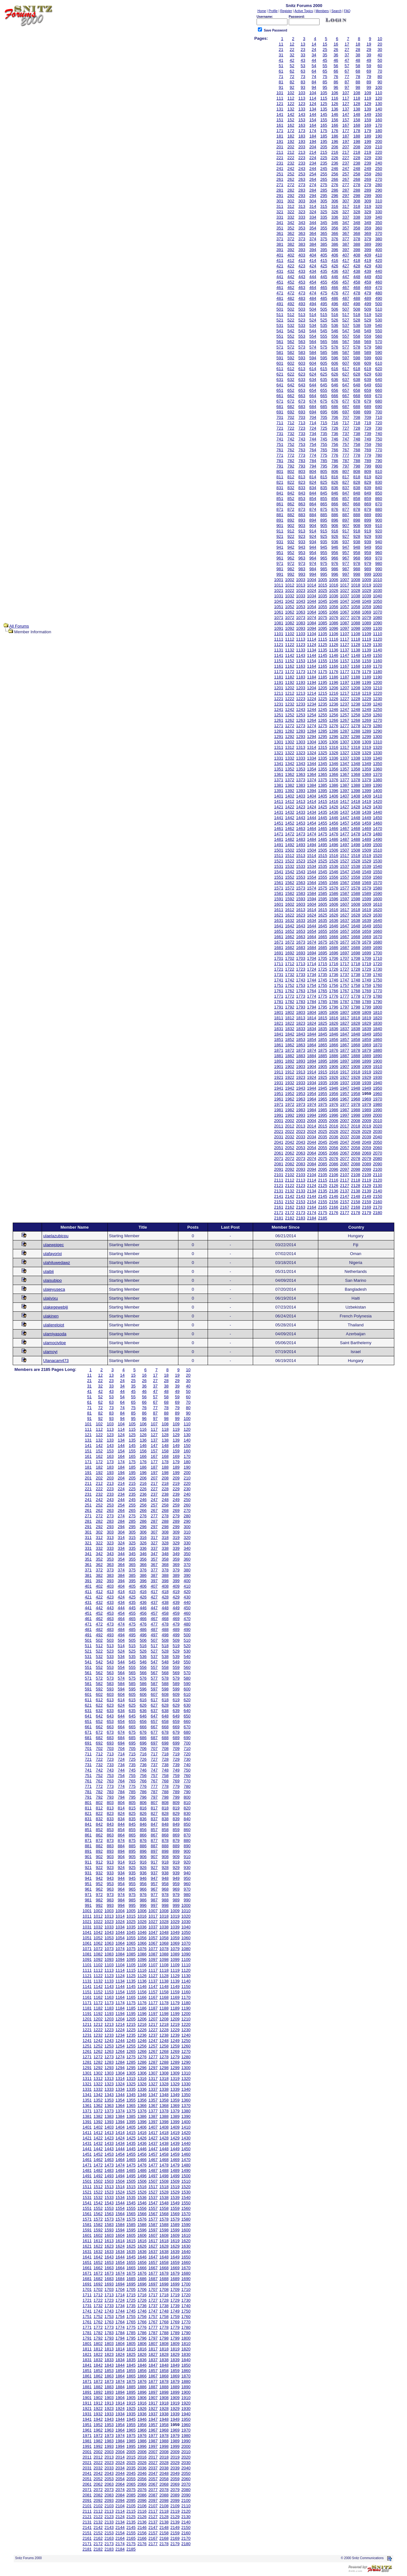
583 (301, 352)
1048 (355, 601)
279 (367, 184)
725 (323, 428)
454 (312, 282)
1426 (333, 806)
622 (290, 374)
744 (312, 439)
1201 (278, 687)
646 (334, 385)
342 (290, 222)
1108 (355, 633)
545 (323, 330)
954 (312, 552)
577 (345, 347)
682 (290, 406)
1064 (311, 612)
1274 (311, 725)
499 (367, 303)
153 (301, 119)
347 (345, 222)
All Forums (19, 626)
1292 (289, 736)
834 (312, 487)
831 (279, 487)
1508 (355, 850)
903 (301, 525)
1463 (300, 828)
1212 (289, 693)
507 (345, 309)
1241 (278, 709)
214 (312, 152)
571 (279, 347)
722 (290, 428)
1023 (300, 590)
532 (290, 325)
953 (301, 552)
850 (378, 493)
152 (290, 119)
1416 (333, 801)
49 (369, 60)
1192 (289, 682)
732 (290, 433)
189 (367, 136)
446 (334, 276)
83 (303, 82)
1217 (344, 693)
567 (345, 341)
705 (323, 417)
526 (334, 320)
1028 (355, 590)
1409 (366, 796)
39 (369, 55)
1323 (300, 752)
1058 (355, 606)
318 (356, 206)
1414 (311, 801)
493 (301, 303)
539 (367, 325)
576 (334, 347)
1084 (311, 623)
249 (367, 168)
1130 (377, 644)
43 (303, 60)
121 (279, 103)
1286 (333, 731)
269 (367, 179)
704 (312, 417)
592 (290, 357)
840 (378, 487)
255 (323, 174)
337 (345, 217)
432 (290, 271)
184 (312, 136)
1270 (377, 720)
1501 (278, 850)
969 (367, 558)
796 (334, 466)
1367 (344, 774)
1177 (344, 671)
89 (369, 82)
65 (325, 71)
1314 (311, 747)
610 (378, 363)
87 (347, 82)
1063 (300, 612)
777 (345, 455)
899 (367, 520)
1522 (289, 861)
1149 (366, 655)
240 (378, 163)
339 (367, 217)
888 (356, 514)
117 (345, 98)
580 (378, 347)
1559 (366, 877)
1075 (322, 617)
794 (312, 466)
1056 (333, 606)
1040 (377, 595)
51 (281, 65)
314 (312, 206)
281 (279, 190)
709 (367, 417)
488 (356, 298)
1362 (289, 774)
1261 (278, 720)
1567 (344, 882)
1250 (377, 709)
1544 (311, 871)
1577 (344, 888)
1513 (300, 855)
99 (369, 87)
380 (378, 238)
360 (378, 228)
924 (312, 536)
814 (312, 476)
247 (345, 168)
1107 (344, 633)
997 (345, 574)
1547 (344, 871)
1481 (278, 839)
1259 (366, 714)
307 (345, 201)
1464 (311, 828)
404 (312, 255)
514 (312, 314)
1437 (344, 812)
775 (323, 455)
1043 (300, 601)
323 (301, 211)
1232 (289, 704)
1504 (311, 850)
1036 (333, 595)
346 (334, 222)
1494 (311, 844)
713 (301, 422)
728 (356, 428)
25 (325, 49)
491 (279, 303)
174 (312, 130)
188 (356, 136)
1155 (322, 660)
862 (290, 504)
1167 (344, 666)
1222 (289, 698)
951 (279, 552)
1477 (344, 834)
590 (378, 352)
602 (290, 363)
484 (312, 298)
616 (334, 368)
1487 (344, 839)
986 (334, 568)
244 (312, 168)
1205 (322, 687)
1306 (333, 742)
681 (279, 406)
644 (312, 385)
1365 (322, 774)
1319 (366, 747)
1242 (289, 709)
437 (345, 271)
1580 (377, 888)
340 (378, 217)
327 (345, 211)
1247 (344, 709)
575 (323, 347)
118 (356, 98)
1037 (344, 595)
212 (290, 152)
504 (312, 309)
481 (279, 298)
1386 (333, 785)
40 (379, 55)
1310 (377, 742)
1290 (377, 731)
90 (379, 82)
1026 (333, 590)
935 (323, 541)
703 (301, 417)
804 (312, 471)
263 (301, 179)
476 (334, 293)
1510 (377, 850)
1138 (355, 650)
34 (314, 55)
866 (334, 504)
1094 (311, 628)
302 (290, 201)
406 (334, 255)
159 (367, 119)
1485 (322, 839)
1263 (300, 720)
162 (290, 125)
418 (356, 260)
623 (301, 374)
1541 (278, 871)
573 (301, 347)
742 (290, 439)
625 (323, 374)
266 (334, 179)
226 (334, 157)
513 (301, 314)
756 (334, 444)
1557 (344, 877)
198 (356, 141)
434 (312, 271)
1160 (377, 660)
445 (323, 276)
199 (367, 141)
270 (378, 179)
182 (290, 136)
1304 (311, 742)
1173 (300, 671)
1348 (355, 763)
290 (378, 190)
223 (301, 157)
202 (290, 146)
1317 (344, 747)
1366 (333, 774)
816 (334, 476)
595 (323, 357)
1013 (300, 585)
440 (378, 271)
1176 (333, 671)
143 (301, 114)
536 (334, 325)
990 (378, 568)
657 (345, 390)
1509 (366, 850)
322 (290, 211)
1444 (311, 817)
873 (301, 509)
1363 (300, 774)
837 (345, 487)
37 (347, 55)
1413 (300, 801)
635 (323, 379)
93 (303, 87)
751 (279, 444)
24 (314, 49)
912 (290, 531)
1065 (322, 612)
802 (290, 471)
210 (378, 146)
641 (279, 385)
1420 (377, 801)
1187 (344, 677)
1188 (355, 677)
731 (279, 433)
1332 (289, 758)
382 (290, 244)
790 (378, 460)
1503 (300, 850)
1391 (278, 790)
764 (312, 449)
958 (356, 552)
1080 (377, 617)
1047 (344, 601)
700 (378, 412)
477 (345, 293)
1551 (278, 877)
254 (312, 174)
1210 (377, 687)
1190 (377, 677)
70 (379, 71)
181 (279, 136)
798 (356, 466)
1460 (377, 823)
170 (378, 125)
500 (378, 303)
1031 (278, 595)
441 (279, 276)
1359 (366, 769)
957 (345, 552)
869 (367, 504)
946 (334, 547)
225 (323, 157)
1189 (366, 677)
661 (279, 395)
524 (312, 320)
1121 (278, 644)
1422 (289, 806)
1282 (289, 731)
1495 (322, 844)
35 (325, 55)
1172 (289, 671)
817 (345, 476)
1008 (355, 579)
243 (301, 168)
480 (378, 293)
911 (279, 531)
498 (356, 303)
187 (345, 136)
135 (323, 109)
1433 (300, 812)
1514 (311, 855)
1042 (289, 601)
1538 (355, 866)
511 (279, 314)
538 (356, 325)
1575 (322, 888)
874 (312, 509)
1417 (344, 801)
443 (301, 276)
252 (290, 174)
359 (367, 228)
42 (292, 60)
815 (323, 476)
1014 (311, 585)
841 (279, 493)
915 (323, 531)
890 (378, 514)
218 (356, 152)
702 (290, 417)
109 (367, 92)
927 (345, 536)
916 (334, 531)
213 (301, 152)
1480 (377, 834)
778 (356, 455)
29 (369, 49)
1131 (278, 650)
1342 (289, 763)
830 (378, 482)
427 (345, 265)
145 (323, 114)
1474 (311, 834)
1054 (311, 606)
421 (279, 265)
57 (347, 65)
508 (356, 309)
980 (378, 563)
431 (279, 271)
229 (367, 157)
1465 (322, 828)
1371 (278, 779)
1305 (322, 742)
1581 (278, 893)
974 (312, 563)
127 (345, 103)
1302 (289, 742)
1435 (322, 812)
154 (312, 119)
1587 (344, 893)
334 (312, 217)
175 (323, 130)
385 (323, 244)
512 (290, 314)
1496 (333, 844)
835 (323, 487)
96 (336, 87)
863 (301, 504)
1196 (333, 682)
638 (356, 379)
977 (345, 563)
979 (367, 563)
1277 (344, 725)
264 (312, 179)
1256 (333, 714)
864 (312, 504)
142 (290, 114)
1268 (355, 720)
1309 (366, 742)
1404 (311, 796)
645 (323, 385)
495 (323, 303)
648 (356, 385)
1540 (377, 866)
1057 (344, 606)
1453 (300, 823)
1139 (366, 650)
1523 (300, 861)
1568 (355, 882)
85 (325, 82)
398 (356, 249)
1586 (333, 893)
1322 (289, 752)
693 (301, 412)
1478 (355, 834)
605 (323, 363)
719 (367, 422)
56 (336, 65)
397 (345, 249)
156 (334, 119)
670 (378, 395)
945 (323, 547)
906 (334, 525)
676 (334, 401)
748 (356, 439)
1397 (344, 790)
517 (345, 314)
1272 (289, 725)
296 (334, 195)
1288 (355, 731)
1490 (377, 839)
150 (378, 114)
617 (345, 368)
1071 (278, 617)
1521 (278, 861)
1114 (311, 639)
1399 (366, 790)
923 (301, 536)
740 (378, 433)
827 (345, 482)
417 (345, 260)
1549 (366, 871)
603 (301, 363)
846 (334, 493)
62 (292, 71)
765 (323, 449)
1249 (366, 709)
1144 (311, 655)
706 (334, 417)
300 (378, 195)
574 (312, 347)
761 (279, 449)
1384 (311, 785)
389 (367, 244)
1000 (377, 574)
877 (345, 509)
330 (378, 211)
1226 (333, 698)
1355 (322, 769)
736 (334, 433)
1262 (289, 720)
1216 (333, 693)
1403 (300, 796)
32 (292, 55)
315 (323, 206)
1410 (377, 796)
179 (367, 130)
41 (281, 60)
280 (378, 184)
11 (281, 44)
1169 (366, 666)
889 (367, 514)
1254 (311, 714)
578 (356, 347)
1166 (333, 666)
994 (312, 574)
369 (367, 233)
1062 (289, 612)
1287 (344, 731)
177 (345, 130)
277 (345, 184)
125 (323, 103)
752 (290, 444)
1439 (366, 812)
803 (301, 471)
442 (290, 276)
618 (356, 368)
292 (290, 195)
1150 (377, 655)
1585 (322, 893)
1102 (289, 633)
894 (312, 520)
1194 (311, 682)
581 (279, 352)
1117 (344, 639)
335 (323, 217)
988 (356, 568)
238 (356, 163)
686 (334, 406)
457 (345, 282)
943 (301, 547)
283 (301, 190)
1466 (333, 828)
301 (279, 201)
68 (357, 71)
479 (367, 293)
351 (279, 228)
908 (356, 525)
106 (334, 92)
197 (345, 141)
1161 (278, 666)
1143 (300, 655)
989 (367, 568)
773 (301, 455)
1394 (311, 790)
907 (345, 525)
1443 (300, 817)
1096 (333, 628)
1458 (355, 823)
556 (334, 336)
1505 (322, 850)
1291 (278, 736)
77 (347, 76)
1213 (300, 693)
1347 (344, 763)
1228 (355, 698)
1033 (300, 595)
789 (367, 460)
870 (378, 504)
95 (325, 87)
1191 (278, 682)
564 (312, 341)
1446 (333, 817)
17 (347, 44)
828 (356, 482)
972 (290, 563)
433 (301, 271)
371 (279, 238)
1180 (377, 671)
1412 (289, 801)
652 (290, 390)
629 (367, 374)
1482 (289, 839)
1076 (333, 617)
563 (301, 341)
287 (345, 190)
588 (356, 352)
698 (356, 412)
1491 (278, 844)
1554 (311, 877)
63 (303, 71)
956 (334, 552)
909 (367, 525)
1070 (377, 612)
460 (378, 282)
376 (334, 238)
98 (357, 87)
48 (357, 60)
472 (290, 293)
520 (378, 314)
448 (356, 276)
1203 (300, 687)
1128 (355, 644)
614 (312, 368)
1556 (333, 877)
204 (312, 146)
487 (345, 298)
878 (356, 509)
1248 (355, 709)
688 (356, 406)
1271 (278, 725)
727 (345, 428)
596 (334, 357)
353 (301, 228)
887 (345, 514)
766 (334, 449)
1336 (333, 758)
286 (334, 190)
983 (301, 568)
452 (290, 282)
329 (367, 211)
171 (279, 130)
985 (323, 568)
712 (290, 422)
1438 (355, 812)
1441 (278, 817)
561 (279, 341)
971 (279, 563)
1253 (300, 714)
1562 (289, 882)
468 (356, 287)
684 (312, 406)
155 (323, 119)
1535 (322, 866)
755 (323, 444)
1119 (366, 639)
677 (345, 401)
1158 (355, 660)
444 (312, 276)
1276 (333, 725)
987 (345, 568)
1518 (355, 855)
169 (367, 125)
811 (279, 476)
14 (314, 44)
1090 (377, 623)
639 (367, 379)
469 (367, 287)
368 (356, 233)
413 (301, 260)
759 (367, 444)
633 (301, 379)
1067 (344, 612)
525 (323, 320)
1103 (300, 633)
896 (334, 520)
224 (312, 157)
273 (301, 184)
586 (334, 352)
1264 (311, 720)
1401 (278, 796)
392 (290, 249)
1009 (366, 579)
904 (312, 525)
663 (301, 395)
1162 (289, 666)
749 (367, 439)
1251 (278, 714)
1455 (322, 823)
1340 (377, 758)
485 (323, 298)
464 (312, 287)
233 (301, 163)
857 (345, 498)
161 (279, 125)
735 (323, 433)
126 (334, 103)
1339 (366, 758)
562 (290, 341)
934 (312, 541)
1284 (311, 731)
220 (378, 152)
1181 (278, 677)
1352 (289, 769)
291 (279, 195)
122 (290, 103)
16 (336, 44)
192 (290, 141)
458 (356, 282)
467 (345, 287)
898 (356, 520)
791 (279, 466)
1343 (300, 763)
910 (378, 525)
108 (356, 92)
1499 (366, 844)
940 (378, 541)
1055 (322, 606)
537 (345, 325)
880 (378, 509)
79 (369, 76)
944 (312, 547)
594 (312, 357)
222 (290, 157)
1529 (366, 861)
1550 (377, 871)
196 (334, 141)
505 (323, 309)
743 (301, 439)
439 (367, 271)
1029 (366, 590)
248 (356, 168)
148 (356, 114)
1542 (289, 871)
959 (367, 552)
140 (378, 109)
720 (378, 422)
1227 (344, 698)
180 (378, 130)
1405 (322, 796)
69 (369, 71)
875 (323, 509)
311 (279, 206)
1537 (344, 866)
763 (301, 449)
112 (290, 98)
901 (279, 525)
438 (356, 271)
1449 (366, 817)
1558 (355, 877)
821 (279, 482)
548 (356, 330)
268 (356, 179)
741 (279, 439)
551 (279, 336)
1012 (289, 585)
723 (301, 428)
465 (323, 287)
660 (378, 390)
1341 (278, 763)
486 (334, 298)
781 (279, 460)
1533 (300, 866)
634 (312, 379)
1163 (300, 666)
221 (279, 157)
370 (378, 233)
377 (345, 238)
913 (301, 531)
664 (312, 395)
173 (301, 130)
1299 (366, 736)
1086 (333, 623)
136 (334, 109)
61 (281, 71)
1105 (322, 633)
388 (356, 244)
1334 (311, 758)
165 (323, 125)
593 (301, 357)
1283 (300, 731)
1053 (300, 606)
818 (356, 476)
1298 (355, 736)
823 (301, 482)
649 (367, 385)
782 (290, 460)
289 (367, 190)
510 (378, 309)
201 (279, 146)
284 (312, 190)
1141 (278, 655)
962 (290, 558)
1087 (344, 623)
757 (345, 444)
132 (290, 109)
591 (279, 357)
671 (279, 401)
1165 (322, 666)
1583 (300, 893)
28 (357, 49)
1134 (311, 650)
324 (312, 211)
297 (345, 195)
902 (290, 525)
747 (345, 439)
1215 (322, 693)
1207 (344, 687)
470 (378, 287)
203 (301, 146)
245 (323, 168)
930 (378, 536)
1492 (289, 844)
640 (378, 379)
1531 (278, 866)
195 (323, 141)
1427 (344, 806)
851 (279, 498)
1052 (289, 606)
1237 (344, 704)
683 (301, 406)
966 (334, 558)
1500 (377, 844)
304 (312, 201)
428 (356, 265)
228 (356, 157)
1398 (355, 790)
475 (323, 293)
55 (325, 65)
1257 (344, 714)
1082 (289, 623)
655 (323, 390)
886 (334, 514)
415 (323, 260)
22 (292, 49)
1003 (300, 579)
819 (367, 476)
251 (279, 174)
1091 (278, 628)
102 (290, 92)
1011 (278, 585)
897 (345, 520)
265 (323, 179)
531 (279, 325)
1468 (355, 828)
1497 (344, 844)
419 (367, 260)
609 (367, 363)
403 (301, 255)
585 (323, 352)
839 (367, 487)
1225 (322, 698)
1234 (311, 704)
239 (367, 163)
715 (323, 422)
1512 (289, 855)
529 (367, 320)
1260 (377, 714)
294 (312, 195)
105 (323, 92)
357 (345, 228)
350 (378, 222)
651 (279, 390)
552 (290, 336)
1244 (311, 709)
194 (312, 141)
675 (323, 401)
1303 (300, 742)
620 (378, 368)
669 (367, 395)
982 (290, 568)
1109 (366, 633)
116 (334, 98)
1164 (311, 666)
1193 (300, 682)
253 (301, 174)
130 (378, 103)
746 (334, 439)
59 (369, 65)
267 (345, 179)
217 (345, 152)
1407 (344, 796)
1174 (311, 671)
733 (301, 433)
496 (334, 303)
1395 (322, 790)
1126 (333, 644)
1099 (366, 628)
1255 (322, 714)
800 (378, 466)
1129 (366, 644)
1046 (333, 601)
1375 (322, 779)
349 (367, 222)
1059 (366, 606)
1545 (322, 871)
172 (290, 130)
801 (279, 471)
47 (347, 60)
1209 (366, 687)
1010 (377, 579)
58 (357, 65)
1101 (278, 633)
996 (334, 574)
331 (279, 217)
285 (323, 190)
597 (345, 357)
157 (345, 119)
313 (301, 206)
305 (323, 201)
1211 (278, 693)
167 (345, 125)
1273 (300, 725)
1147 (344, 655)
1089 (366, 623)
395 (323, 249)
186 (334, 136)
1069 (366, 612)
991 (279, 574)
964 (312, 558)
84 (314, 82)
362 (290, 233)
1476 (333, 834)
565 (323, 341)
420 (378, 260)
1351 (278, 769)
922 (290, 536)
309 (367, 201)
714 (312, 422)
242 (290, 168)
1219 (366, 693)
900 (378, 520)
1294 (311, 736)
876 (334, 509)
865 (323, 504)
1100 (377, 628)
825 (323, 482)
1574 (311, 888)
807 (345, 471)
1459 (366, 823)
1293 (300, 736)
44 (314, 60)
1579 (366, 888)
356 (334, 228)
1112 (289, 639)
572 (290, 347)
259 (367, 174)
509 (367, 309)
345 (323, 222)
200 (378, 141)
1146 (333, 655)
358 (356, 228)
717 (345, 422)
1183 (300, 677)
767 (345, 449)
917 (345, 531)
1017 (344, 585)
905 (323, 525)
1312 (289, 747)
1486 (333, 839)
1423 (300, 806)
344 (312, 222)
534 (312, 325)
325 (323, 211)
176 (334, 130)
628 (356, 374)
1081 (278, 623)
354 (312, 228)
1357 (344, 769)
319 (367, 206)
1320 (377, 747)
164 (312, 125)
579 (367, 347)
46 (336, 60)
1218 (355, 693)
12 (292, 44)
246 (334, 168)
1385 (322, 785)
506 (334, 309)
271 (279, 184)
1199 (366, 682)
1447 (344, 817)
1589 (366, 893)
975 (323, 563)
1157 (344, 660)
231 (279, 163)
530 (378, 320)
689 (367, 406)
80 (379, 76)
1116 (333, 639)
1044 (311, 601)
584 (312, 352)
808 (356, 471)
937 (345, 541)
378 (356, 238)
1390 (377, 785)
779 (367, 455)
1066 (333, 612)
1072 (289, 617)
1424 (311, 806)
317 (345, 206)
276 (334, 184)
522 (290, 320)
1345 (322, 763)
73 (303, 76)
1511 (278, 855)
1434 (311, 812)
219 (367, 152)
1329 (366, 752)
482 (290, 298)
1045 (322, 601)
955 (323, 552)
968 (356, 558)
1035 (322, 595)
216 (334, 152)
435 (323, 271)
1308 (355, 742)
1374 (311, 779)
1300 (377, 736)
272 (290, 184)
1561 (278, 882)
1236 (333, 704)
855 (323, 498)
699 (367, 412)
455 (323, 282)
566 (334, 341)
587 (345, 352)
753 (301, 444)
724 (312, 428)
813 (301, 476)
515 (323, 314)
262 (290, 179)
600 (378, 357)
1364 (311, 774)
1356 (333, 769)
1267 (344, 720)
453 (301, 282)
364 (312, 233)
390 (378, 244)
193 (301, 141)
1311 (278, 747)
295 (323, 195)
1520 (377, 855)
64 (314, 71)
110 (378, 92)
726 (334, 428)
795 (323, 466)
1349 (366, 763)
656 (334, 390)
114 (312, 98)
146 (334, 114)
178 (356, 130)
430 (378, 265)
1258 (355, 714)
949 (367, 547)
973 (301, 563)
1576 (333, 888)
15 (325, 44)
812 (290, 476)
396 (334, 249)
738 (356, 433)
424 (312, 265)
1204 (311, 687)
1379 (366, 779)
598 (356, 357)
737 (345, 433)
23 (303, 49)
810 (378, 471)
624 (312, 374)
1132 (289, 650)
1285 (322, 731)
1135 (322, 650)
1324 (311, 752)
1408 (355, 796)
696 (334, 412)
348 (356, 222)
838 (356, 487)
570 (378, 341)
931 (279, 541)
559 (367, 336)
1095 (322, 628)
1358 (355, 769)
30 (379, 49)
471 (279, 293)
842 (290, 493)
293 (301, 195)
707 (345, 417)
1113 (300, 639)
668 (356, 395)
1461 (278, 828)
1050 (377, 601)
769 (367, 449)
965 (323, 558)
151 (279, 119)
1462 (289, 828)
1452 (289, 823)
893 (301, 520)
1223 (300, 698)
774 (312, 455)
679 (367, 401)
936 (334, 541)
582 (290, 352)
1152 (289, 660)
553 (301, 336)
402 (290, 255)
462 (290, 287)
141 (279, 114)
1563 (300, 882)
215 (323, 152)
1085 (322, 623)
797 (345, 466)
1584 (311, 893)
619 (367, 368)
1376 (333, 779)
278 (356, 184)
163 (301, 125)
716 (334, 422)
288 (356, 190)
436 (334, 271)
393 (301, 249)
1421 (278, 806)
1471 (278, 834)
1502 (289, 850)
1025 (322, 590)
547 (345, 330)
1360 (377, 769)
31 (281, 55)
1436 (333, 812)
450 (378, 276)
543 (301, 330)
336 (334, 217)
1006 (333, 579)
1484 (311, 839)
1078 (355, 617)
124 (312, 103)
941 (279, 547)
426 (334, 265)
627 (345, 374)
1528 (355, 861)
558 (356, 336)
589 (367, 352)
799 (367, 466)
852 (290, 498)
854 (312, 498)
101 (279, 92)
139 (367, 109)
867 (345, 504)
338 (356, 217)
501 (279, 309)
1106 (333, 633)
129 (367, 103)
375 (323, 238)
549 (367, 330)
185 (323, 136)
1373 (300, 779)
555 (323, 336)
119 (367, 98)
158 (356, 119)
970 (378, 558)
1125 (322, 644)
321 (279, 211)
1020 (377, 585)
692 (290, 412)
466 (334, 287)
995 (323, 574)
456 (334, 282)
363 (301, 233)
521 (279, 320)
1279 (366, 725)
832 (290, 487)
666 (334, 395)
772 (290, 455)
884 (312, 514)
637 (345, 379)
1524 (311, 861)
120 (378, 98)
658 (356, 390)
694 (312, 412)
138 (356, 109)
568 (356, 341)
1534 (311, 866)
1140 (377, 650)
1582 (289, 893)
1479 (366, 834)
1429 (366, 806)
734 (312, 433)
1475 (322, 834)
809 (367, 471)
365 (323, 233)
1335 (322, 758)
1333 (300, 758)
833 (301, 487)
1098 (355, 628)
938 (356, 541)
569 (367, 341)
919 (367, 531)
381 (279, 244)
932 (290, 541)
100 (378, 87)
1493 (300, 844)
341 (279, 222)
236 (334, 163)
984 (312, 568)
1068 (355, 612)
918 (356, 531)
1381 (278, 785)
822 (290, 482)
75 (325, 76)
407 (345, 255)
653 (301, 390)
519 (367, 314)
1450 (377, 817)
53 (303, 65)
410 (378, 255)
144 (312, 114)
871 (279, 509)
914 (312, 531)
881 (279, 514)
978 (356, 563)
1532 (289, 866)
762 (290, 449)
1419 (366, 801)
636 (334, 379)
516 (334, 314)
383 (301, 244)
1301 (278, 742)
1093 (300, 628)
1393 (300, 790)
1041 (278, 601)
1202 (289, 687)
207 (345, 146)
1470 (377, 828)
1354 (311, 769)
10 (379, 38)
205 (323, 146)
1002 (289, 579)
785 (323, 460)
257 (345, 174)
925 (323, 536)
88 (357, 82)
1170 (377, 666)
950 (378, 547)
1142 (289, 655)
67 (347, 71)
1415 (322, 801)
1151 (278, 660)
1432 (289, 812)
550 (378, 330)
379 (367, 238)
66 (336, 71)
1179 (366, 671)
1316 (333, 747)
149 (367, 114)
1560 (377, 877)
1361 (278, 774)
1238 (355, 704)
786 (334, 460)
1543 (300, 871)
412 (290, 260)
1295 (322, 736)
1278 (355, 725)
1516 (333, 855)
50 (379, 60)
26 (336, 49)
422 (290, 265)
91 (281, 87)
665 (323, 395)
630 (378, 374)
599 (367, 357)
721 (279, 428)
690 (378, 406)
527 (345, 320)
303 (301, 201)
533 (301, 325)
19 (369, 44)
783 (301, 460)
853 (301, 498)
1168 (355, 666)
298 (356, 195)
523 (301, 320)
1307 (344, 742)
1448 (355, 817)
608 (356, 363)
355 (323, 228)
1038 (355, 595)
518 (356, 314)
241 (279, 168)
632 (290, 379)
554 (312, 336)
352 (290, 228)
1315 (322, 747)
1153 (300, 660)
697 (345, 412)
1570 (377, 882)
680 (378, 401)
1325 (322, 752)
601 (279, 363)
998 (356, 574)
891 (279, 520)
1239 (366, 704)
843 (301, 493)
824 (312, 482)
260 (378, 174)
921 (279, 536)
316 (334, 206)
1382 (289, 785)
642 (290, 385)
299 (367, 195)
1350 (377, 763)
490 (378, 298)
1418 (355, 801)
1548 (355, 871)
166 (334, 125)
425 (323, 265)
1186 (333, 677)
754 (312, 444)
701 (279, 417)
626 (334, 374)
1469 (366, 828)
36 (336, 55)
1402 (289, 796)
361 (279, 233)
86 (336, 82)
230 (378, 157)
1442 (289, 817)
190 (378, 136)
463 (301, 287)
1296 (333, 736)
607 (345, 363)
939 (367, 541)
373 (301, 238)
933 (301, 541)
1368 (355, 774)
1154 (311, 660)
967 (345, 558)
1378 (355, 779)
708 (356, 417)
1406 (333, 796)
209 (367, 146)
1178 (355, 671)
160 (378, 119)
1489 (366, 839)
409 (367, 255)
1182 (289, 677)
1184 (311, 677)
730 (378, 428)
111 (279, 98)
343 (301, 222)
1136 (333, 650)
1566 (333, 882)
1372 (289, 779)
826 (334, 482)
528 (356, 320)
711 (279, 422)
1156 (333, 660)
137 (345, 109)
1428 (355, 806)
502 (290, 309)
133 (301, 109)
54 (314, 65)
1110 (377, 633)
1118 (355, 639)
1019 (366, 585)
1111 (278, 639)
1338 (355, 758)
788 (356, 460)
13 (303, 44)
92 (292, 87)
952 (290, 552)
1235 (322, 704)
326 (334, 211)
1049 (366, 601)
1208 (355, 687)
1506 (333, 850)
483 (301, 298)
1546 (333, 871)
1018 (355, 585)
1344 (311, 763)
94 (314, 87)
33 (303, 55)
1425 (322, 806)
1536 (333, 866)
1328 (355, 752)
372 (290, 238)
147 (345, 114)
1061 (278, 612)
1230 (377, 698)
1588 (355, 893)
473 (301, 293)
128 (356, 103)
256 (334, 174)
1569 (366, 882)
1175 (322, 671)
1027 (344, 590)
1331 (278, 758)
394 (312, 249)
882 (290, 514)
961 (279, 558)
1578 (355, 888)
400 (378, 249)
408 (356, 255)
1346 (333, 763)
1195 (322, 682)
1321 (278, 752)
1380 (377, 779)
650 (378, 385)
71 (281, 76)
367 (345, 233)
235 (323, 163)
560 (378, 336)
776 (334, 455)
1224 (311, 698)
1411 (278, 801)
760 (378, 444)
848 (356, 493)
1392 (289, 790)
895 (323, 520)
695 (323, 412)
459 (367, 282)
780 (378, 455)
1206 (333, 687)
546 (334, 330)
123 (301, 103)
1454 (311, 823)
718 (356, 422)
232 (290, 163)
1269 (366, 720)
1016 (333, 585)
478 (356, 293)
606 (334, 363)
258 (356, 174)
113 (301, 98)
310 (378, 201)
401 (279, 255)
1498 (355, 844)
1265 (322, 720)
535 (323, 325)
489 (367, 298)
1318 (355, 747)
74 (314, 76)
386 (334, 244)
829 (367, 482)
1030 (377, 590)
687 (345, 406)
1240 (377, 704)
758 (356, 444)
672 (290, 401)
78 (357, 76)
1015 (322, 585)
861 (279, 504)
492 (290, 303)
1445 (322, 817)
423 (301, 265)
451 (279, 282)
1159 (366, 660)
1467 (344, 828)
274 (312, 184)
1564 (311, 882)
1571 (278, 888)
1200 (377, 682)
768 (356, 449)
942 (290, 547)
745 (323, 439)
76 (336, 76)
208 (356, 146)
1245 (322, 709)
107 (345, 92)
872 (290, 509)
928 (356, 536)
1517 (344, 855)
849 (367, 493)
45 (325, 60)
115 (323, 98)
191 (279, 141)
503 (301, 309)
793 (301, 466)
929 (367, 536)
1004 (311, 579)
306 (334, 201)
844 (312, 493)
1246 (333, 709)
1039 (366, 595)
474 (312, 293)
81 (281, 82)
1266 (333, 720)
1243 (300, 709)
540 (378, 325)
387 (345, 244)
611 (279, 368)
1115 (322, 639)
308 (356, 201)
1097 (344, 628)
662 (290, 395)
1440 (377, 812)
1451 (278, 823)
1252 (289, 714)
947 (345, 547)
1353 (300, 769)
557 (345, 336)
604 (312, 363)
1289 (366, 731)
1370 (377, 774)
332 (290, 217)
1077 (344, 617)
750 (378, 439)
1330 (377, 752)
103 (301, 92)
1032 (289, 595)
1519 (366, 855)
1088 (355, 623)
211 (279, 152)
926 (334, 536)
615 (323, 368)
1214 (311, 693)
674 (312, 401)
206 (334, 146)
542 (290, 330)
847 (345, 493)
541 (279, 330)
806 (334, 471)
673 (301, 401)
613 (301, 368)
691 (279, 412)
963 (301, 558)
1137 (344, 650)
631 (279, 379)
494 (312, 303)
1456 (333, 823)
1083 (300, 623)
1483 (300, 839)
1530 (377, 861)
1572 (289, 888)
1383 (300, 785)
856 (334, 498)
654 (312, 390)
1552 (289, 877)
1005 (322, 579)
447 (345, 276)
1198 (355, 682)
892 (290, 520)
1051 (278, 606)
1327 (344, 752)
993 (301, 574)
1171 (278, 671)
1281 (278, 731)
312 (290, 206)
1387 (344, 785)
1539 (366, 866)
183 (301, 136)
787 (345, 460)
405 (323, 255)
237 (345, 163)
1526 (333, 861)
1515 (322, 855)
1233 (300, 704)
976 (334, 563)
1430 (377, 806)
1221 (278, 698)
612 (290, 368)
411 (279, 260)
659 (367, 390)
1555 (322, 877)
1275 (322, 725)
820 (378, 476)
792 (290, 466)
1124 (311, 644)
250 (378, 168)
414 (312, 260)
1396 (333, 790)
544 (312, 330)
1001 (278, 579)
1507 (344, 850)
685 (323, 406)
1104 (311, 633)
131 (279, 109)
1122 (289, 644)
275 (323, 184)
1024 (311, 590)
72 (292, 76)
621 (279, 374)
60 (379, 65)
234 (312, 163)
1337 (344, 758)
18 (357, 44)
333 (301, 217)
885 (323, 514)
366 (334, 233)
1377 (344, 779)
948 (356, 547)
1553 (300, 877)
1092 (289, 628)
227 (345, 157)
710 (378, 417)
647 (345, 385)
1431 (278, 812)
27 (347, 49)
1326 (333, 752)
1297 (344, 736)
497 (345, 303)
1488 (355, 839)
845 (323, 493)
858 (356, 498)
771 (279, 455)
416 (334, 260)
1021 (278, 590)
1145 (322, 655)
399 (367, 249)
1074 (311, 617)
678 (356, 401)
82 (292, 82)
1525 (322, 861)
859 (367, 498)
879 (367, 509)
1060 (377, 606)
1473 (300, 834)
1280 (377, 725)
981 (279, 568)
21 (281, 49)
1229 (366, 698)
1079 (366, 617)
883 (301, 514)
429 (367, 265)
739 (367, 433)
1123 (300, 644)
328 (356, 211)
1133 (300, 650)
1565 (322, 882)
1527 (344, 861)
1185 (322, 677)
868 (356, 504)
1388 (355, 785)
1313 (300, 747)
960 (378, 552)
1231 (278, 704)
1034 (311, 595)
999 (367, 574)
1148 (355, 655)
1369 (366, 774)
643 (301, 385)
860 (378, 498)
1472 (289, 834)
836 (334, 487)
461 (279, 287)
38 (357, 55)
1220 (377, 693)
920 (378, 531)
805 (323, 471)
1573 (300, 888)
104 (312, 92)
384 (312, 244)
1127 (344, 644)
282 (290, 190)
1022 (289, 590)
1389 (366, 785)
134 (312, 109)
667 (345, 395)
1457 (344, 823)
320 (378, 206)
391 (279, 249)
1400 (377, 790)
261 (279, 179)
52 (292, 65)
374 (312, 238)
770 (378, 449)
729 (367, 428)
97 (347, 87)
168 (356, 125)
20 (379, 44)
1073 (300, 617)
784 (312, 460)
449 (367, 276)
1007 (344, 579)
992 (290, 574)
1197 (344, 682)
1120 (377, 639)
